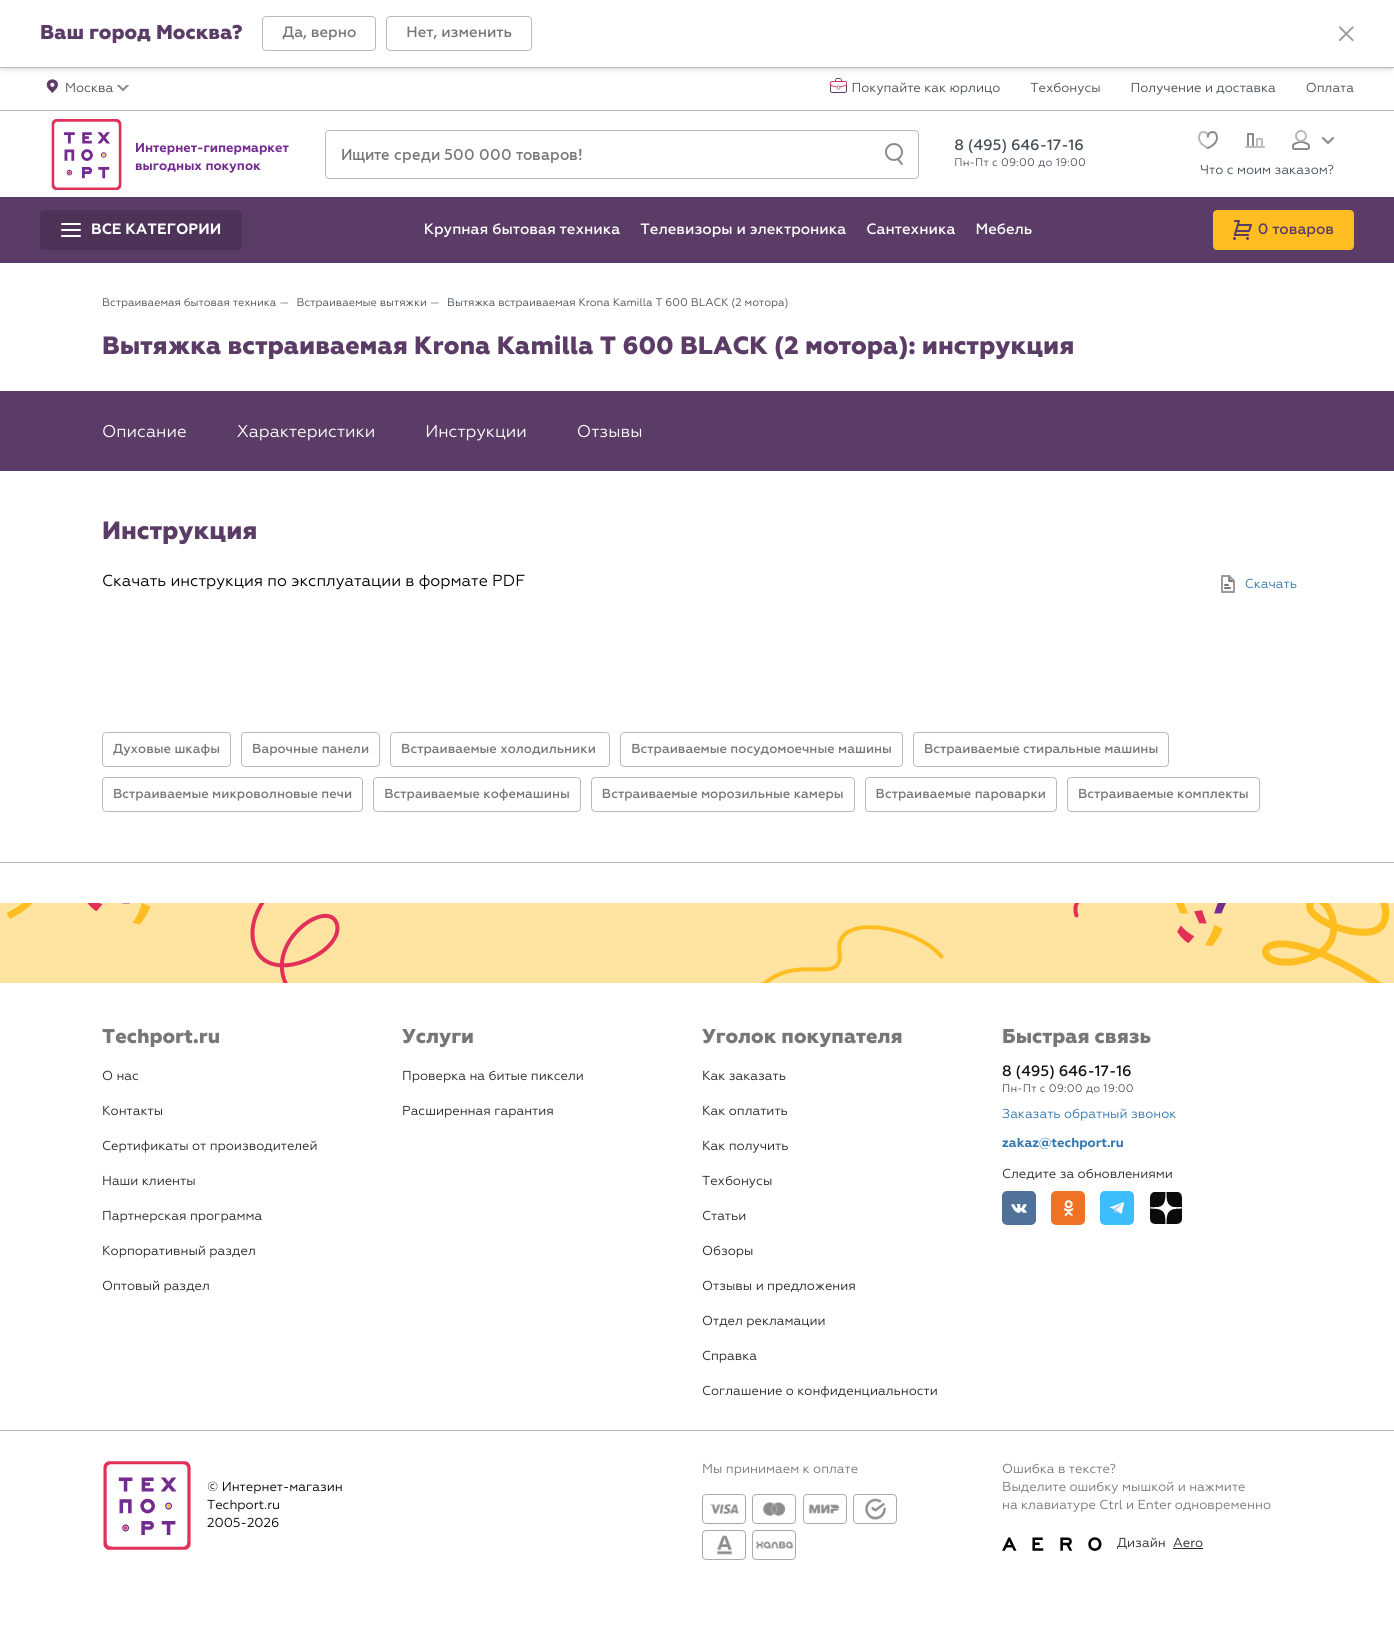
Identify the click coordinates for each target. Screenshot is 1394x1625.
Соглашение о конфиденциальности (820, 1391)
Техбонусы (1065, 89)
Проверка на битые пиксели (493, 1076)
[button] (319, 33)
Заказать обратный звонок (1089, 1114)
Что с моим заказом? (1267, 170)
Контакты (132, 1111)
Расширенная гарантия (478, 1111)
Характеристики (306, 432)
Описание (144, 432)
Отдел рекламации (764, 1321)
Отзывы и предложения (779, 1286)
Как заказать (744, 1076)
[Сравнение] (1252, 143)
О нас (120, 1076)
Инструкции (476, 432)
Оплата (1330, 89)
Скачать (1271, 584)
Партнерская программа (182, 1216)
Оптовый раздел (156, 1286)
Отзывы (610, 432)
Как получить (745, 1146)
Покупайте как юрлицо (926, 89)
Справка (729, 1356)
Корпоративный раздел (179, 1251)
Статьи (724, 1216)
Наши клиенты (149, 1181)
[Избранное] (1205, 142)
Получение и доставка (1203, 89)
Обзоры (727, 1251)
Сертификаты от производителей (210, 1146)
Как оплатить (745, 1111)
